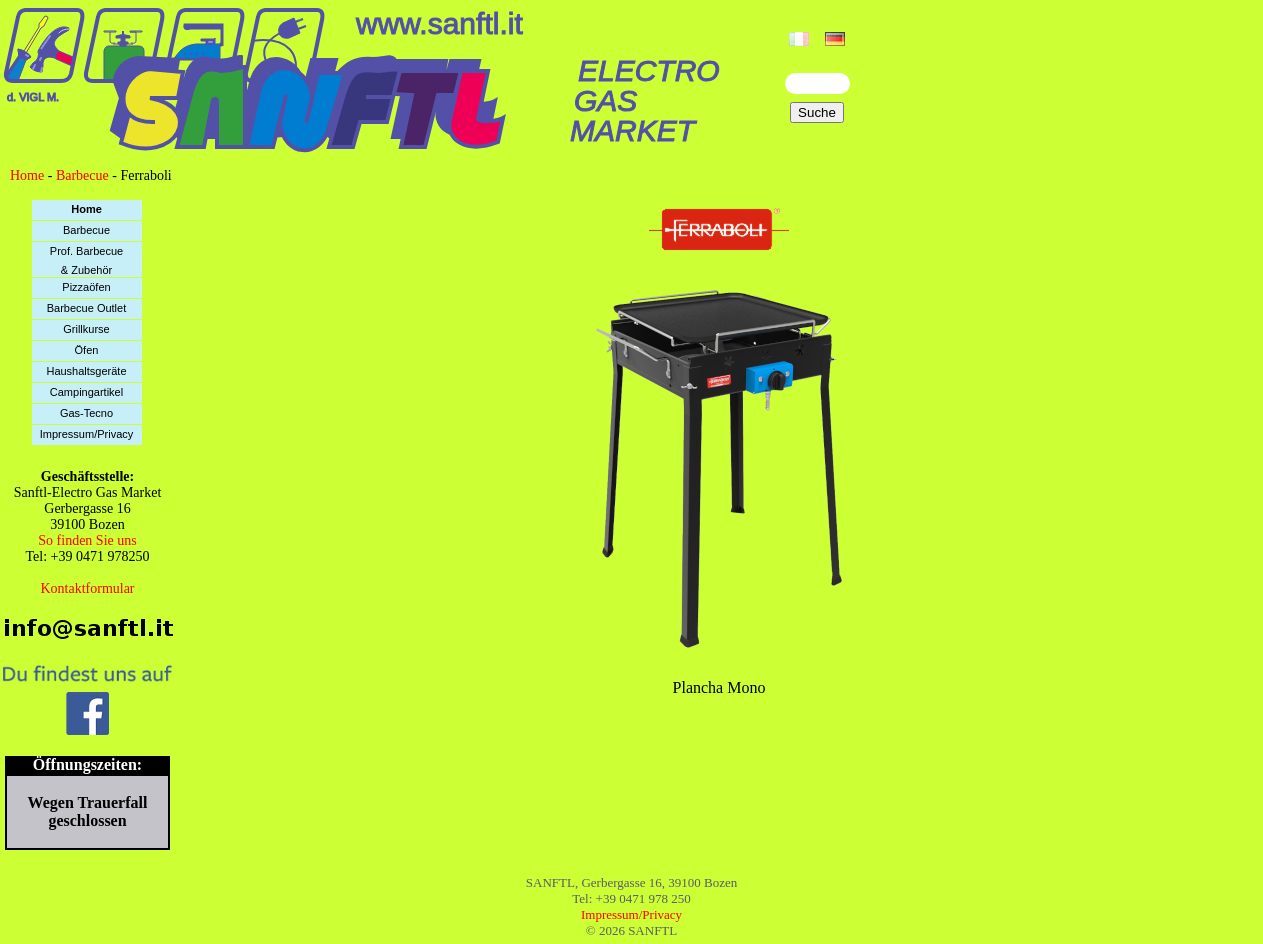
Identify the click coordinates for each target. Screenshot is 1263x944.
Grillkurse (86, 329)
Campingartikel (86, 392)
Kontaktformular (87, 588)
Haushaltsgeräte (86, 371)
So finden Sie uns (87, 540)
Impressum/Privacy (87, 434)
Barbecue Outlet (87, 308)
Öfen (87, 350)
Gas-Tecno (86, 413)
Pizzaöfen (86, 287)
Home (27, 175)
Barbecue (82, 175)
